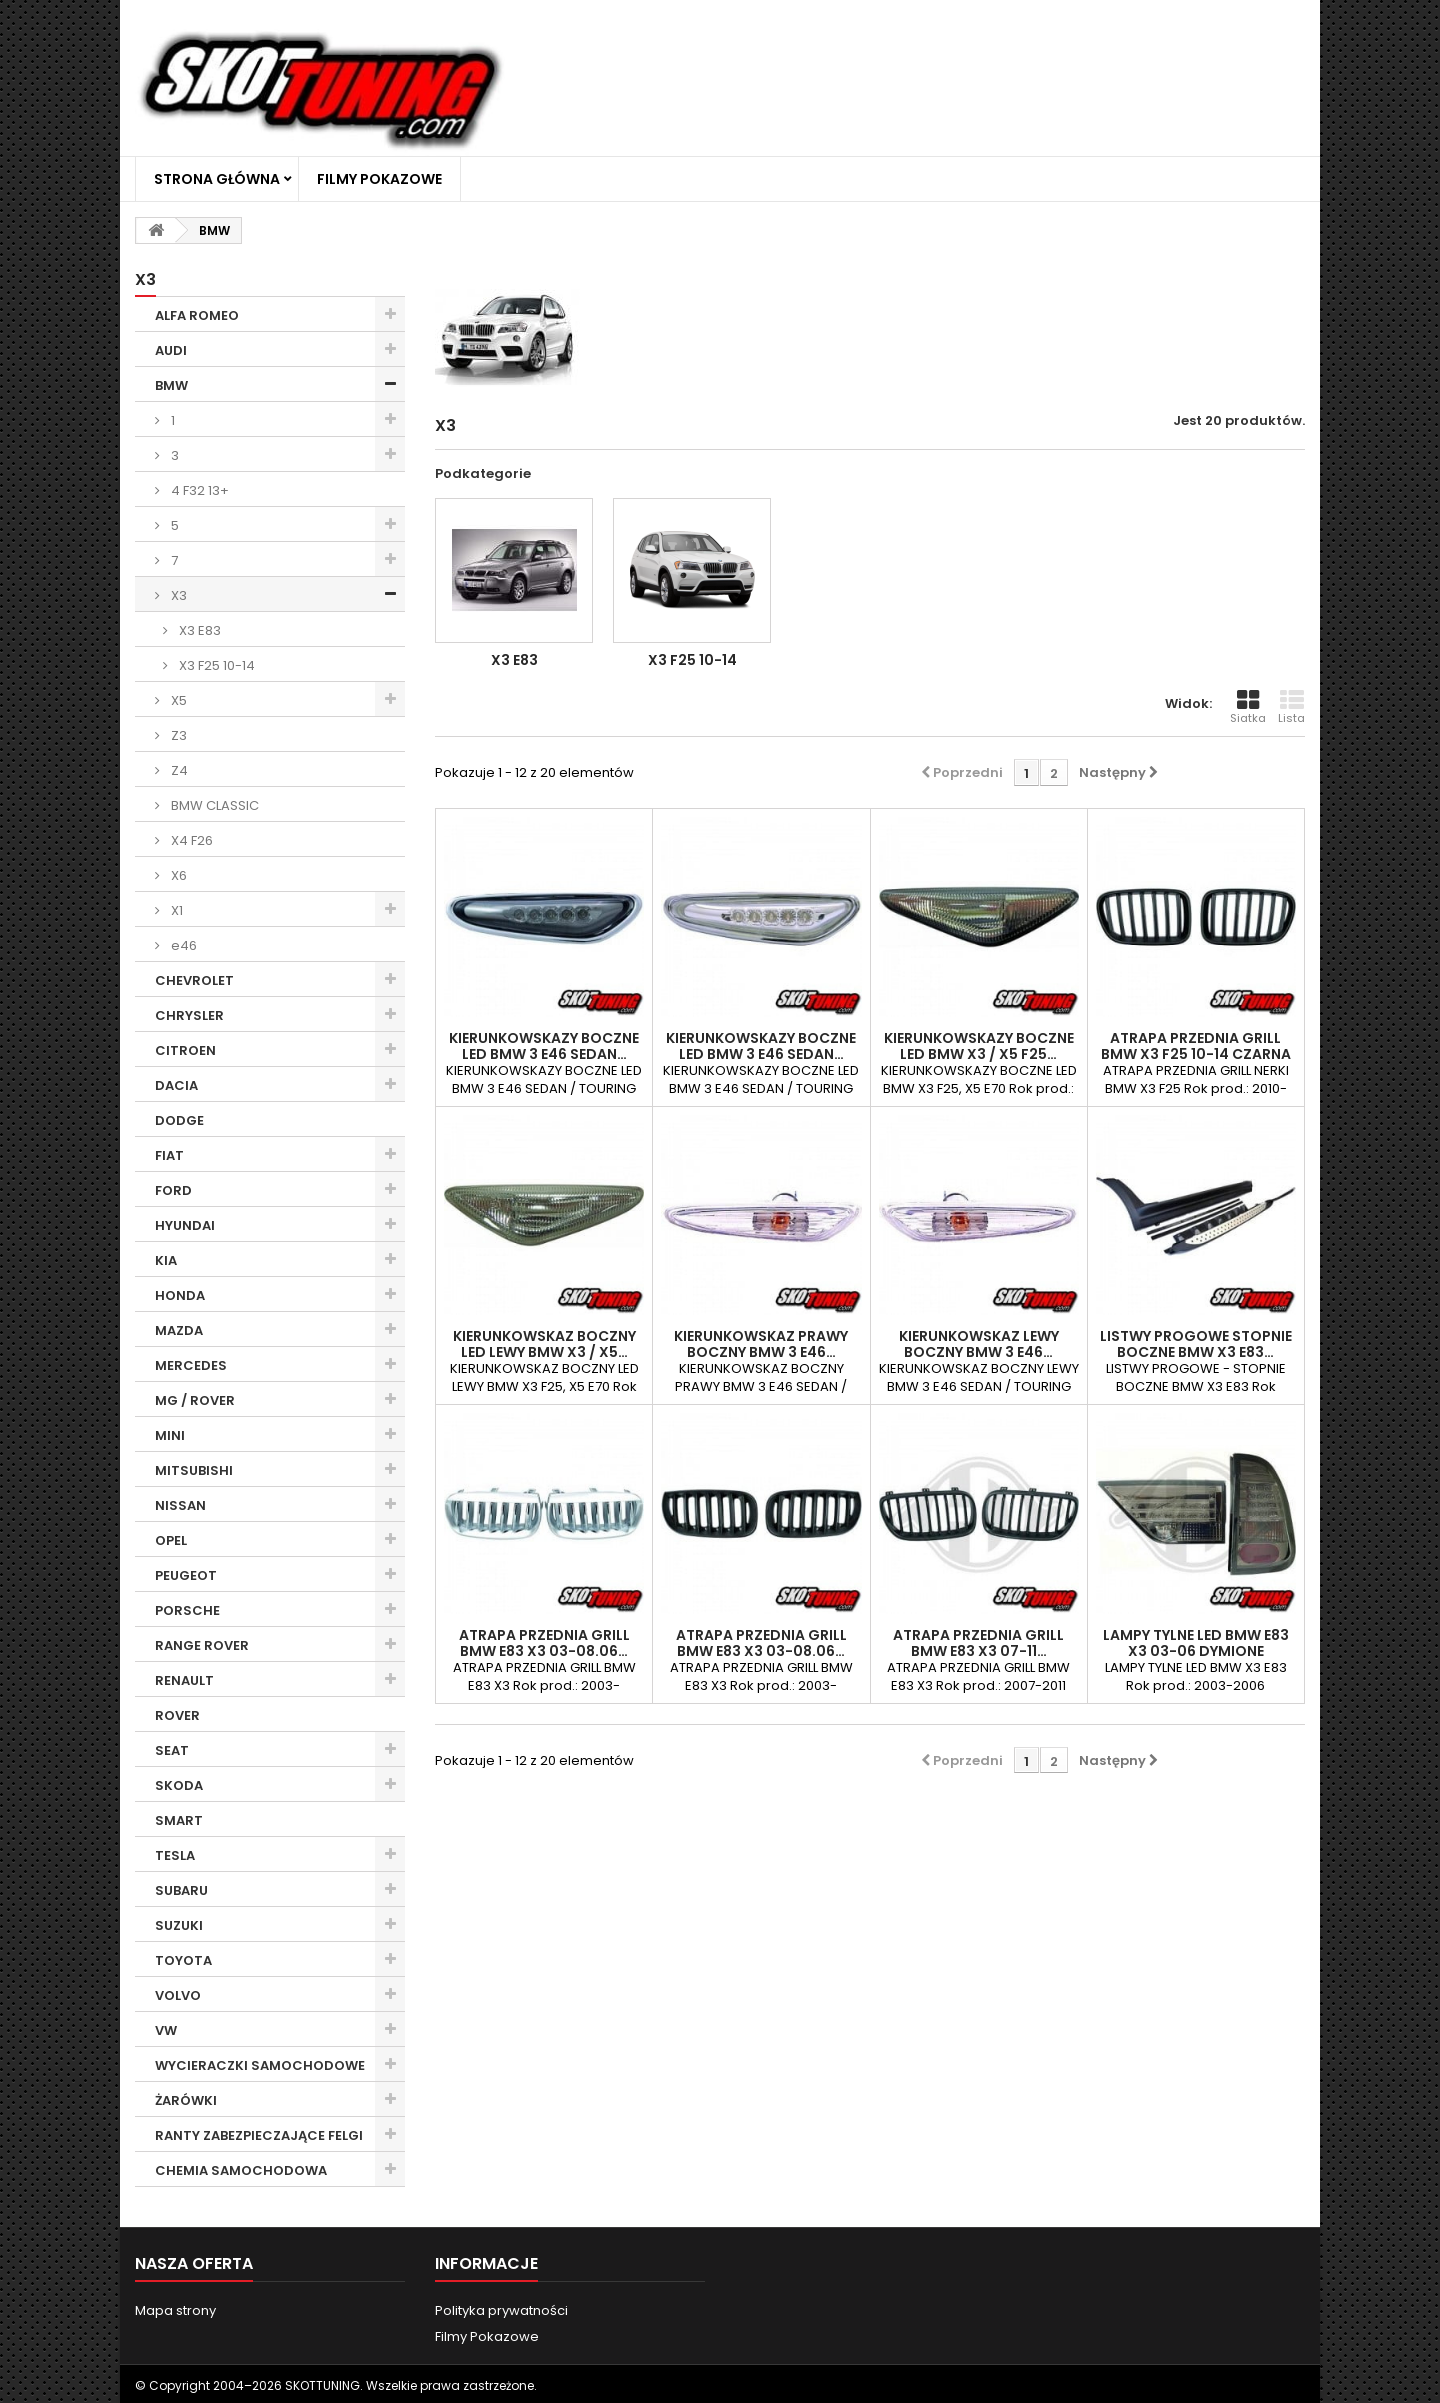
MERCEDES (191, 1365)
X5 (177, 700)
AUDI (171, 350)
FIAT (169, 1155)
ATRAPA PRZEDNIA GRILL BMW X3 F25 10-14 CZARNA (1196, 1046)
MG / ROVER (195, 1400)
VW (166, 2030)
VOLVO (178, 1995)
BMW (171, 385)
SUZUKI (179, 1925)
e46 (182, 945)
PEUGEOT (186, 1575)
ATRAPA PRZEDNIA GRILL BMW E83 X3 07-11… (978, 1643)
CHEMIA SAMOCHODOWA (241, 2170)
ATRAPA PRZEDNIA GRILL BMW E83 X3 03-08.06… (544, 1643)
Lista (1291, 707)
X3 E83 (198, 630)
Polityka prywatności (501, 2310)
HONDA (180, 1295)
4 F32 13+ (198, 490)
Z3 (177, 735)
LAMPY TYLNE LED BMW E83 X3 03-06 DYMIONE (1196, 1643)
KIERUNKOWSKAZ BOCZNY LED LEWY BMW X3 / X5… (544, 1344)
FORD (173, 1190)
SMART (179, 1820)
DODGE (179, 1120)
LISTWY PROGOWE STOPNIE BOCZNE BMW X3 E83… (1196, 1344)
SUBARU (181, 1890)
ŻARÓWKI (186, 2100)
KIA (166, 1260)
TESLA (175, 1855)
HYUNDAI (185, 1225)
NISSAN (180, 1505)
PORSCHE (187, 1610)
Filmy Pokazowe (379, 179)
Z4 (178, 770)
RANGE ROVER (202, 1645)
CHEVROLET (194, 980)
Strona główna (217, 179)
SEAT (172, 1750)
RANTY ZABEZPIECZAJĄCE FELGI (259, 2135)
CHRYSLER (189, 1015)
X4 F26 (190, 840)
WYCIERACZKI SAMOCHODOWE (260, 2065)
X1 (175, 910)
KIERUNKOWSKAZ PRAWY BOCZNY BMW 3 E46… (761, 1344)
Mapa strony (175, 2310)
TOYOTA (183, 1960)
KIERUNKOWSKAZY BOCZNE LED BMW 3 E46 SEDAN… (544, 1046)
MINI (170, 1435)
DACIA (176, 1085)
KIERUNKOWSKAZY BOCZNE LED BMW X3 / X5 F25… (979, 1046)
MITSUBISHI (194, 1470)
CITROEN (185, 1050)
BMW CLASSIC (213, 805)
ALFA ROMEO (197, 315)
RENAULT (184, 1680)
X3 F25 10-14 (215, 665)
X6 (177, 875)
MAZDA (179, 1330)
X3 (177, 595)
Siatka (1248, 707)
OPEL (171, 1540)
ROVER (177, 1715)
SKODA (179, 1785)
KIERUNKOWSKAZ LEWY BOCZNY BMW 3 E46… (979, 1344)
